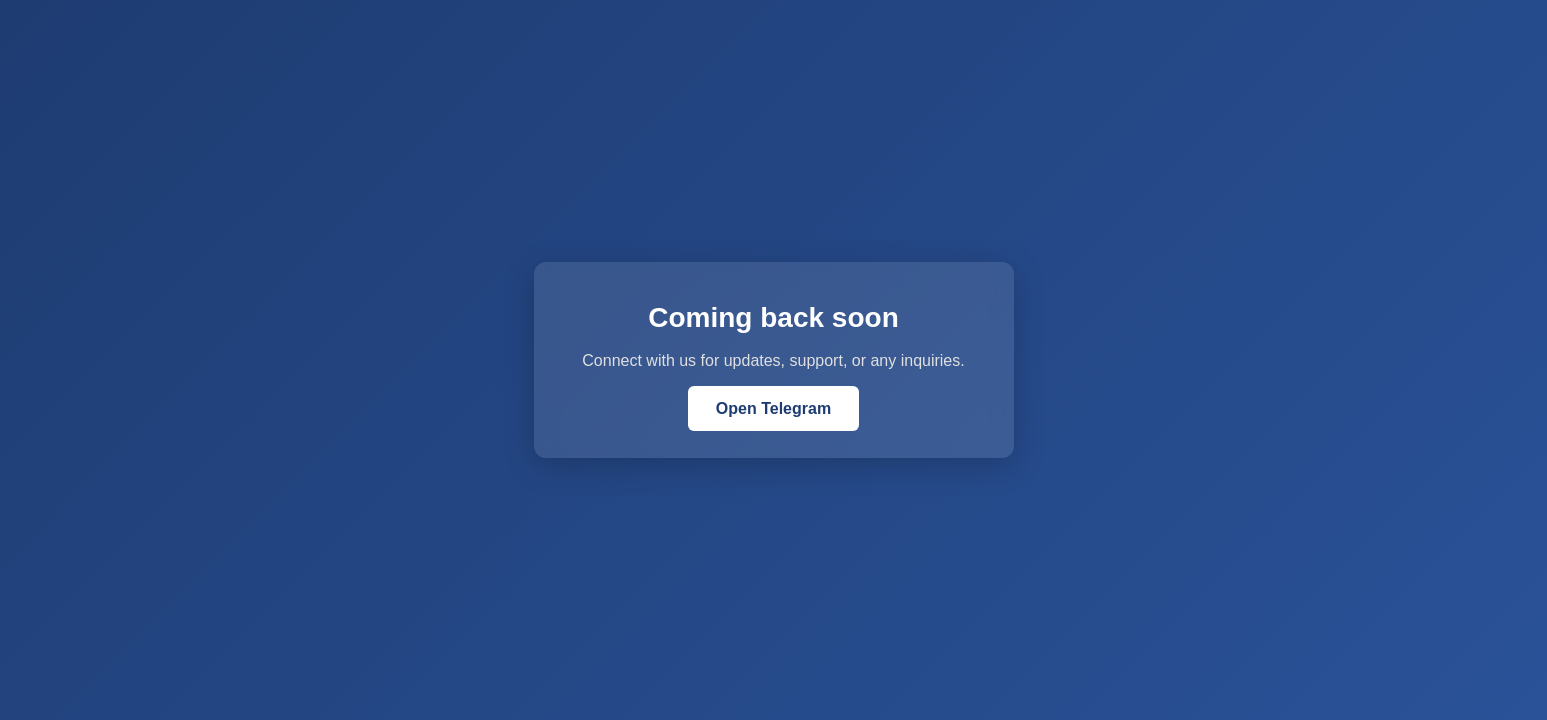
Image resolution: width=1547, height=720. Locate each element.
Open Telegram (773, 408)
